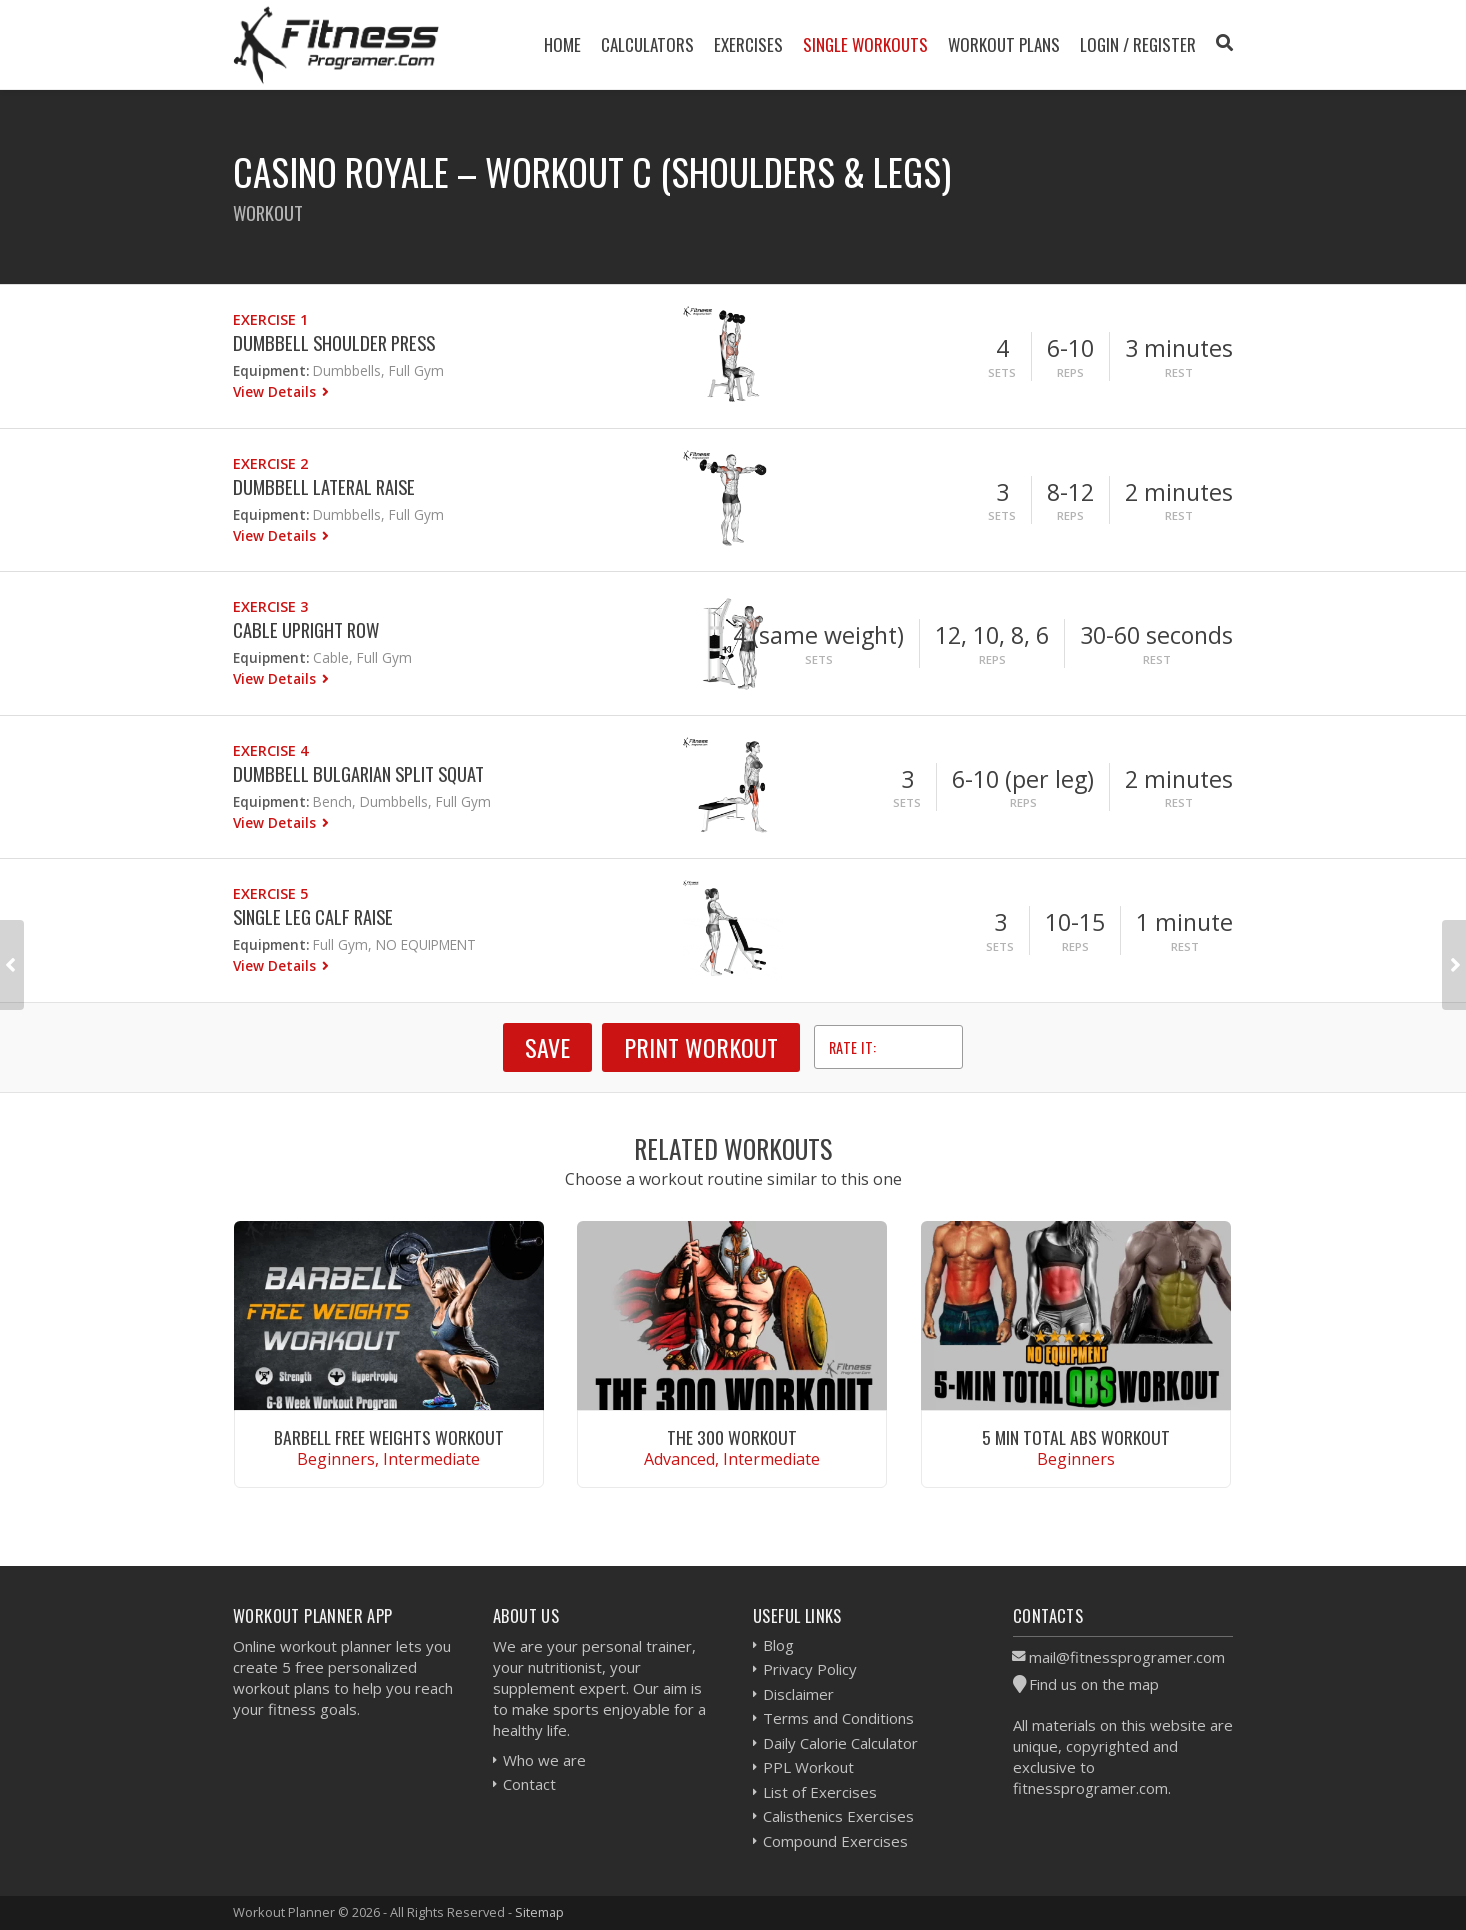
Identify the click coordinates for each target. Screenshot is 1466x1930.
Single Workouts (865, 44)
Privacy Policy (810, 1669)
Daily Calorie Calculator (840, 1743)
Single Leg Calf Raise (313, 916)
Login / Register (1138, 44)
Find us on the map (1094, 1684)
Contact (529, 1784)
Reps (1070, 372)
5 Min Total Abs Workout (1076, 1437)
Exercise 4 (270, 750)
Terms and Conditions (838, 1718)
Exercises (748, 44)
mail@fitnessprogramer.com (1127, 1657)
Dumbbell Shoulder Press (334, 342)
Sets (1002, 372)
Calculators (647, 44)
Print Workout (701, 1047)
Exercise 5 (270, 893)
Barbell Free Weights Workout (389, 1437)
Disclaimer (798, 1694)
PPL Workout (808, 1767)
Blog (778, 1645)
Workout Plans (1004, 44)
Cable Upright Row (306, 629)
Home (562, 44)
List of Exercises (820, 1792)
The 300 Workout (732, 1437)
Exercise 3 (270, 606)
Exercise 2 (270, 463)
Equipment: (271, 370)
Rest (1179, 372)
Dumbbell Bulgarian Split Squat (358, 773)
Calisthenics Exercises (838, 1816)
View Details (276, 391)
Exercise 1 (270, 319)
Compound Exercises (835, 1841)
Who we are (544, 1760)
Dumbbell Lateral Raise (324, 486)
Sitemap (539, 1912)
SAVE (547, 1047)
